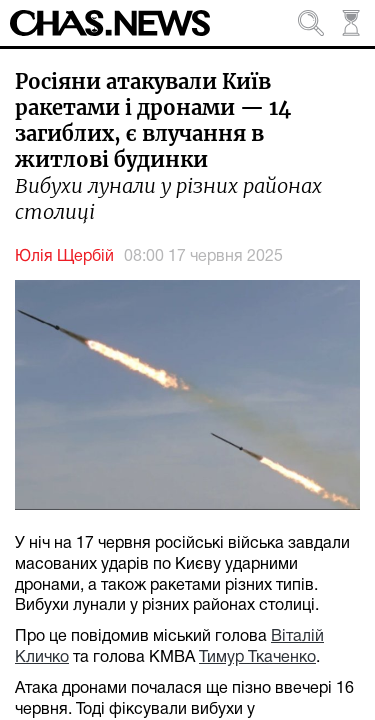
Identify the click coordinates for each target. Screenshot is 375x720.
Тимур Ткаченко (257, 658)
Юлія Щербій (64, 257)
